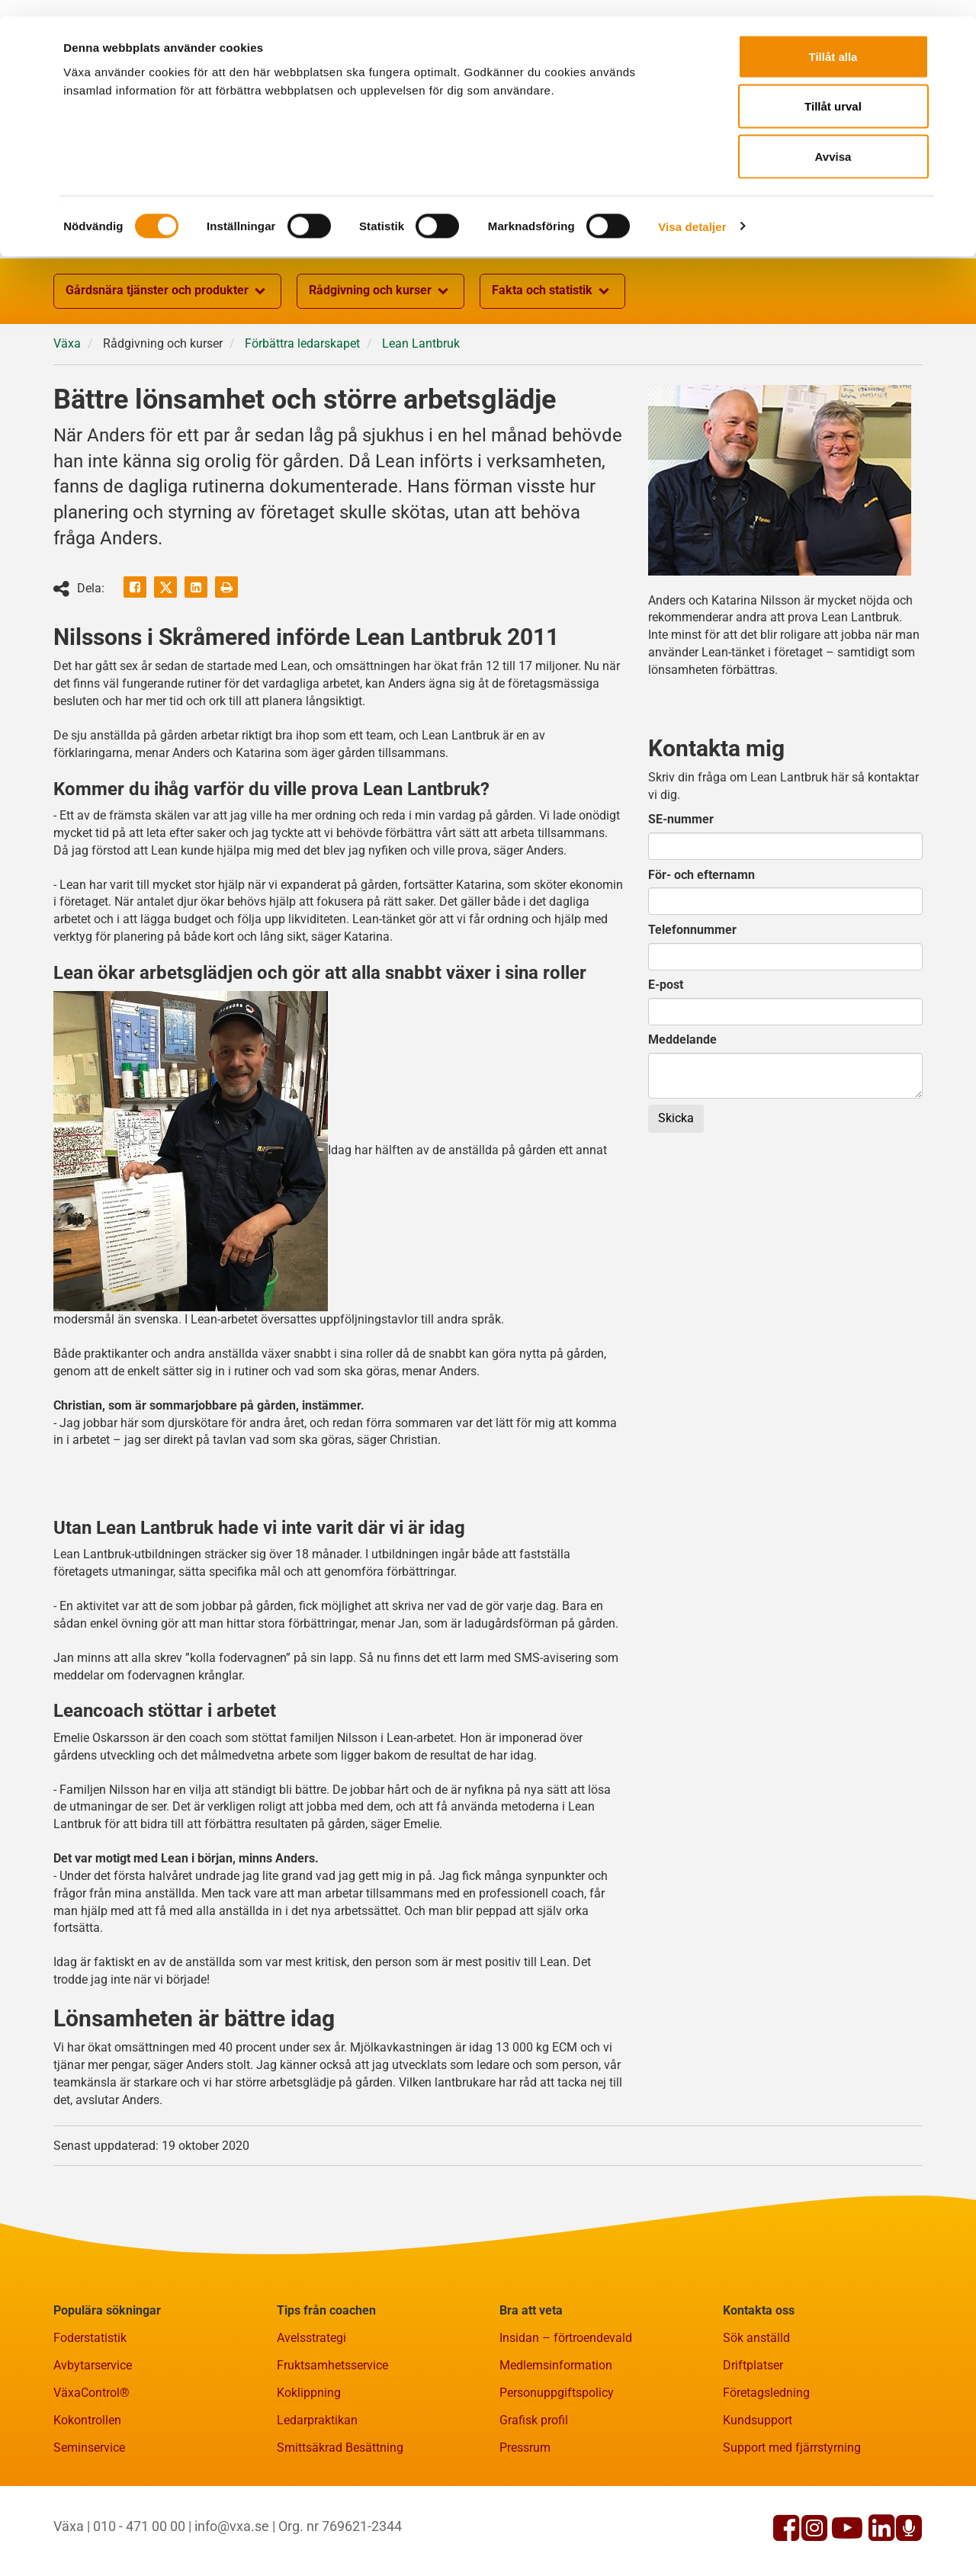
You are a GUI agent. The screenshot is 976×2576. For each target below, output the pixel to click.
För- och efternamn (701, 949)
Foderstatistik (90, 2412)
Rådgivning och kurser (380, 366)
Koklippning (309, 2467)
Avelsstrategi (311, 2412)
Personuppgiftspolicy (556, 2467)
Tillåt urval (833, 90)
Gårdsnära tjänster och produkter (167, 366)
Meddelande (682, 1114)
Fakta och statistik (552, 366)
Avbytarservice (92, 2440)
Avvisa (833, 139)
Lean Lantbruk (421, 418)
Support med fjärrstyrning (792, 2522)
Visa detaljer (692, 210)
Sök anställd (756, 2412)
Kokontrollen (87, 2495)
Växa (67, 418)
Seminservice (89, 2522)
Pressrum (525, 2522)
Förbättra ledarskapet (302, 418)
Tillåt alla (833, 40)
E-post (665, 1059)
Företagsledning (766, 2467)
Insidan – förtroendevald (565, 2412)
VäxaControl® (91, 2467)
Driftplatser (753, 2440)
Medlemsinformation (555, 2440)
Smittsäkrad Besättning (340, 2522)
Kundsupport (757, 2495)
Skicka (676, 1192)
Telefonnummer (692, 1004)
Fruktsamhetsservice (332, 2440)
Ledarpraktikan (317, 2495)
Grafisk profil (533, 2495)
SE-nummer (681, 894)
